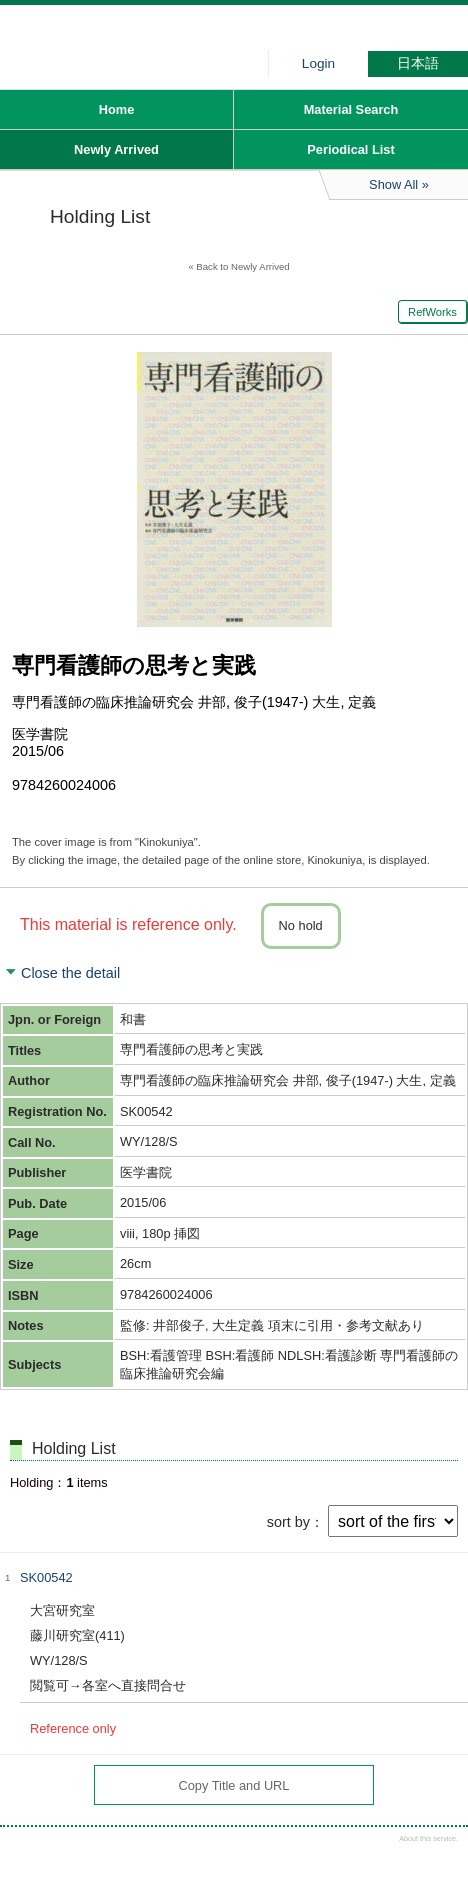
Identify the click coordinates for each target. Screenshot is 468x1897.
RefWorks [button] (432, 312)
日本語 (418, 63)
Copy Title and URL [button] (234, 1785)
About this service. (428, 1838)
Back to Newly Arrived (242, 266)
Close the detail (70, 973)
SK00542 (46, 1577)
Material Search (351, 109)
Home (117, 109)
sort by (288, 1522)
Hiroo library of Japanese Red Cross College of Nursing (150, 35)
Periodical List (350, 149)
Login (318, 63)
